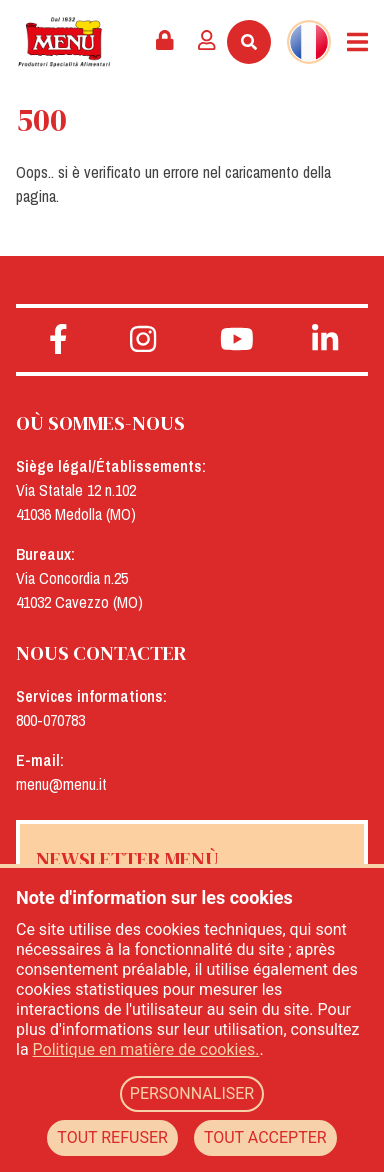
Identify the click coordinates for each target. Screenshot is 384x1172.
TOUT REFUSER (112, 1137)
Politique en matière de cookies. (146, 1049)
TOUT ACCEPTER (265, 1137)
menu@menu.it (61, 784)
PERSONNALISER (192, 1093)
